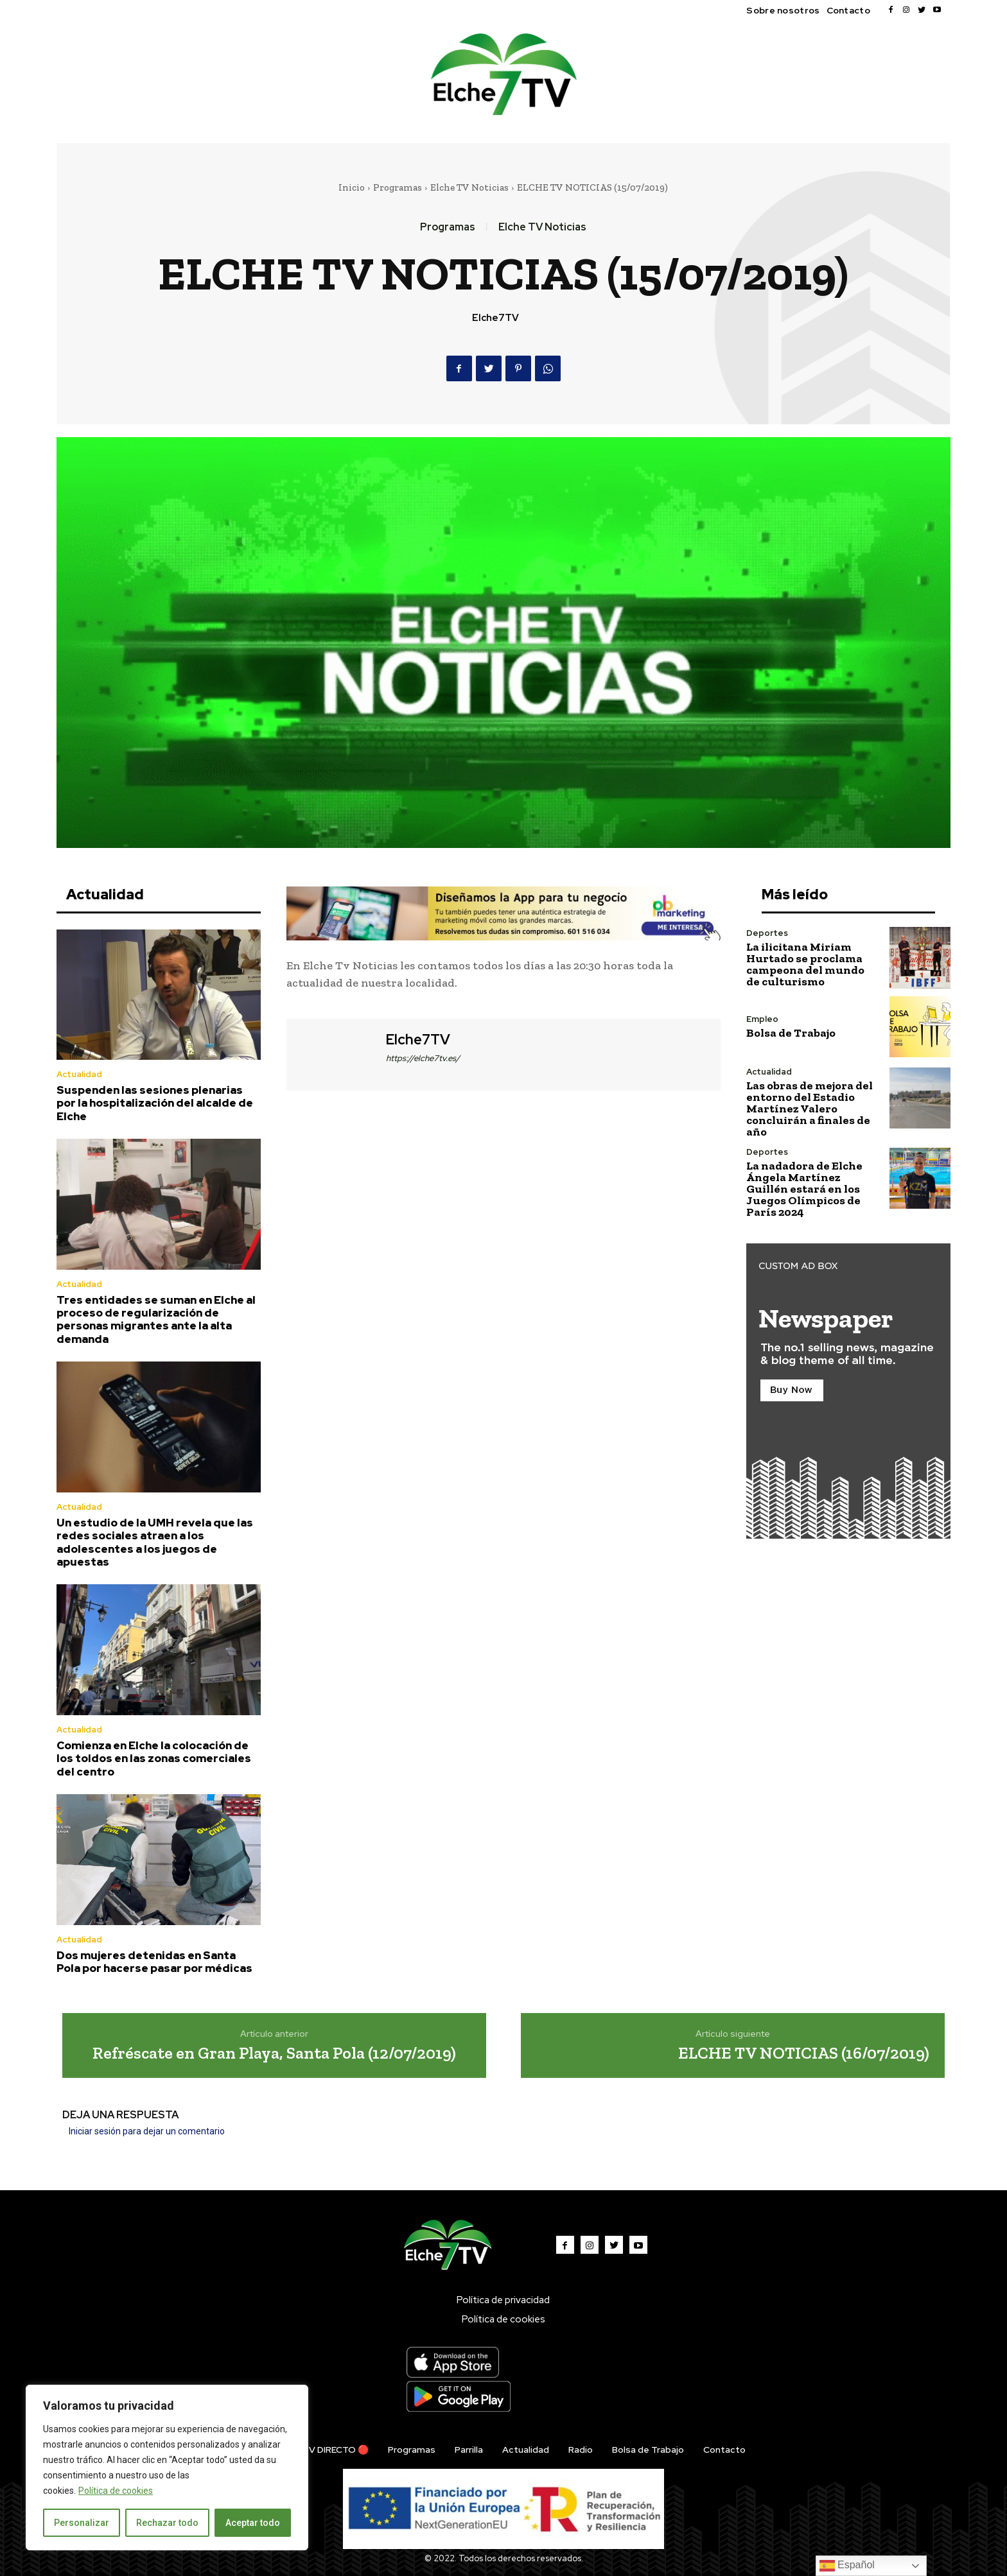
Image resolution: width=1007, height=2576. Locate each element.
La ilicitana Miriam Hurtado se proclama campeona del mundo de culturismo (805, 964)
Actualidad (79, 1074)
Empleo (762, 1019)
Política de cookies (115, 2490)
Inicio (351, 187)
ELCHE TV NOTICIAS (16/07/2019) (803, 2053)
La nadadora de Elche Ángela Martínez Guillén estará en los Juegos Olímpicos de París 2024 (804, 1189)
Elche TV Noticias (469, 187)
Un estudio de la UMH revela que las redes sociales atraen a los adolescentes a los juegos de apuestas (155, 1542)
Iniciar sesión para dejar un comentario (147, 2131)
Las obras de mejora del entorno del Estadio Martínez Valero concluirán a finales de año (809, 1108)
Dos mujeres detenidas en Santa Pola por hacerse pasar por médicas (154, 1961)
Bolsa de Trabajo (791, 1033)
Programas (397, 187)
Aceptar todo (252, 2523)
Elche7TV (495, 318)
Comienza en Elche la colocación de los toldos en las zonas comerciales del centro (154, 1758)
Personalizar (81, 2523)
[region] (167, 2467)
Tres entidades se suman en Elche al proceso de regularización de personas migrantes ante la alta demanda (156, 1319)
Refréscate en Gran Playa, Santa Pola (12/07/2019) (274, 2053)
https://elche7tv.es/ (423, 1058)
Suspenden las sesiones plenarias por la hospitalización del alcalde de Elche (155, 1103)
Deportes (767, 933)
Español (847, 2565)
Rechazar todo (167, 2523)
